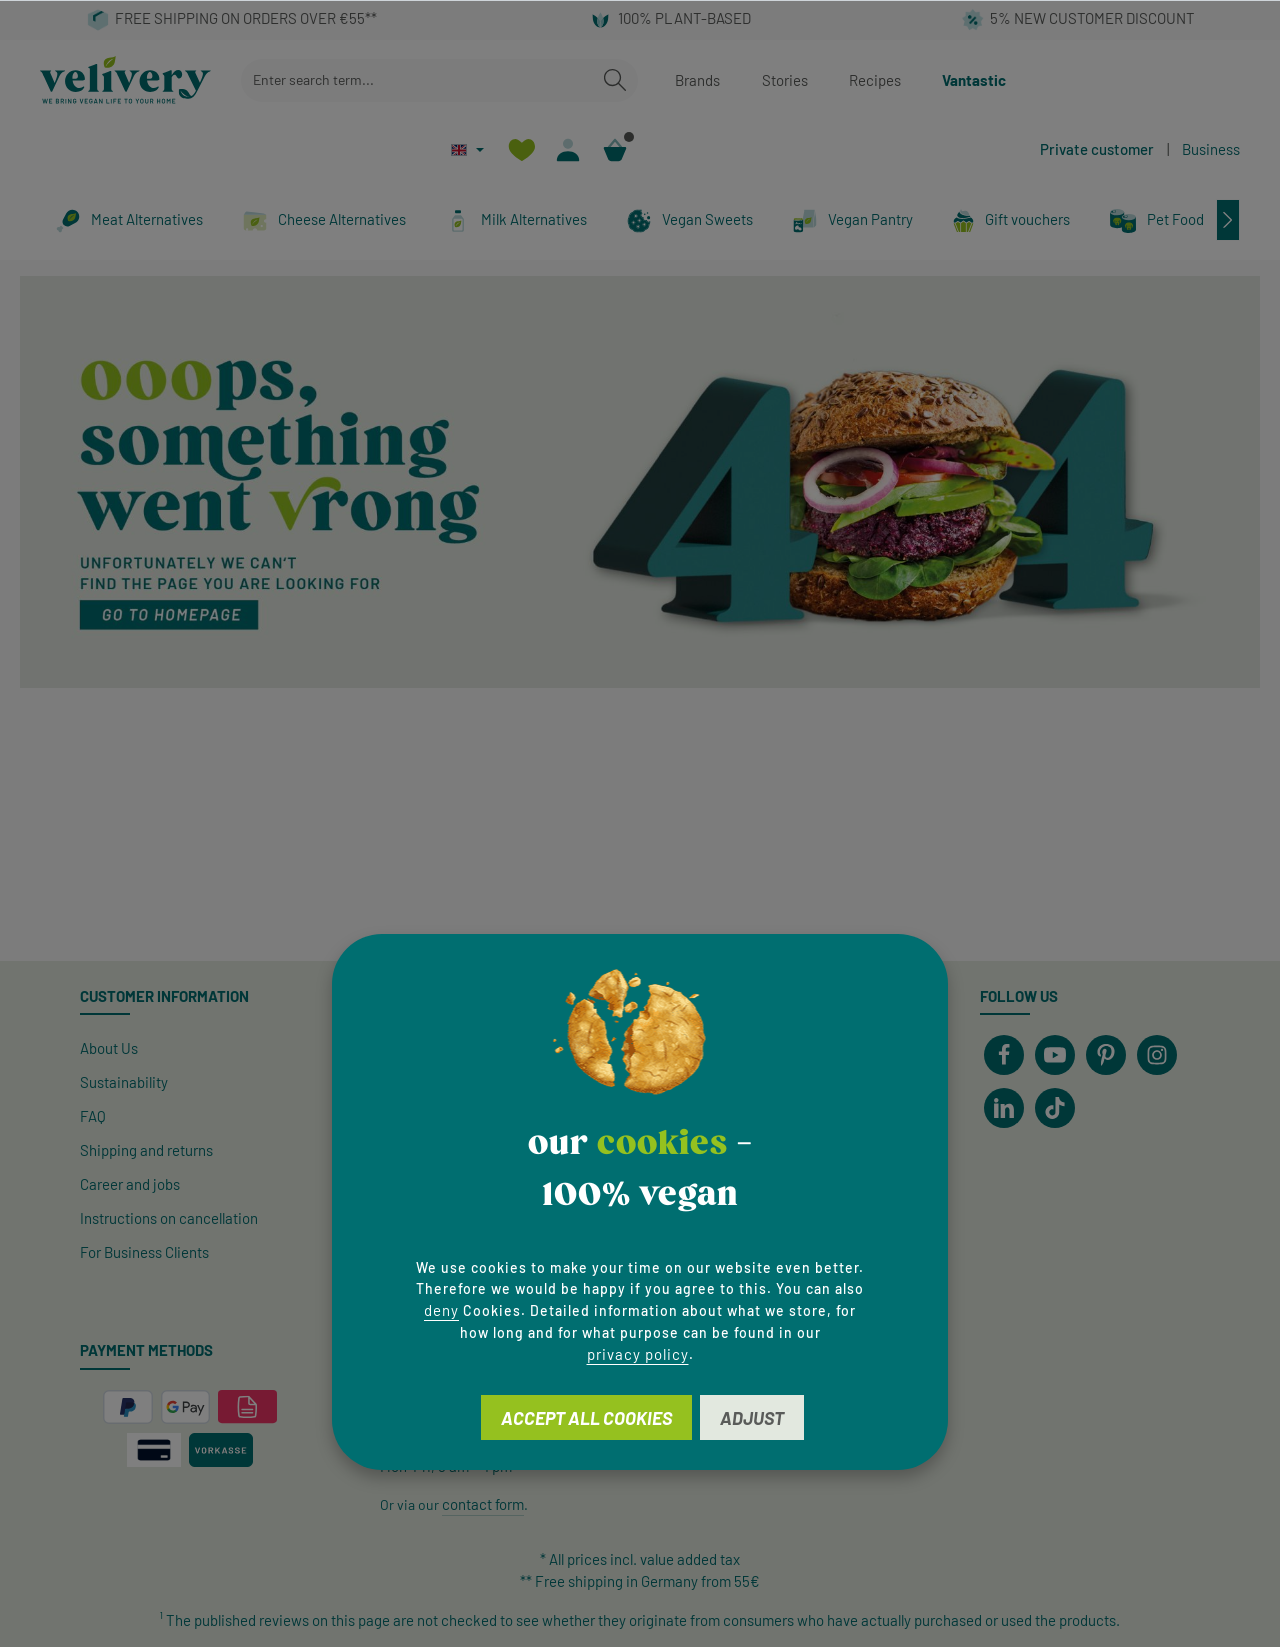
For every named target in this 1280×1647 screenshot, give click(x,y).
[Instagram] (1157, 1055)
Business (1211, 149)
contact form (483, 1504)
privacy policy (638, 1354)
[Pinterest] (1106, 1055)
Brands (697, 80)
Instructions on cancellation (169, 1218)
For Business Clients (144, 1252)
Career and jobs (130, 1184)
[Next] (1228, 220)
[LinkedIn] (1004, 1108)
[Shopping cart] (615, 149)
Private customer (1097, 149)
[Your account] (568, 149)
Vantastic (974, 80)
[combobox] (417, 80)
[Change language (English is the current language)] (467, 149)
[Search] (615, 80)
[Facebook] (1004, 1055)
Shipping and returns (146, 1150)
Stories (785, 80)
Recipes (875, 80)
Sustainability (124, 1082)
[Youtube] (1055, 1055)
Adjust (752, 1418)
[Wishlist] (521, 149)
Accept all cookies (586, 1418)
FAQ (93, 1116)
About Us (109, 1048)
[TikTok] (1055, 1108)
